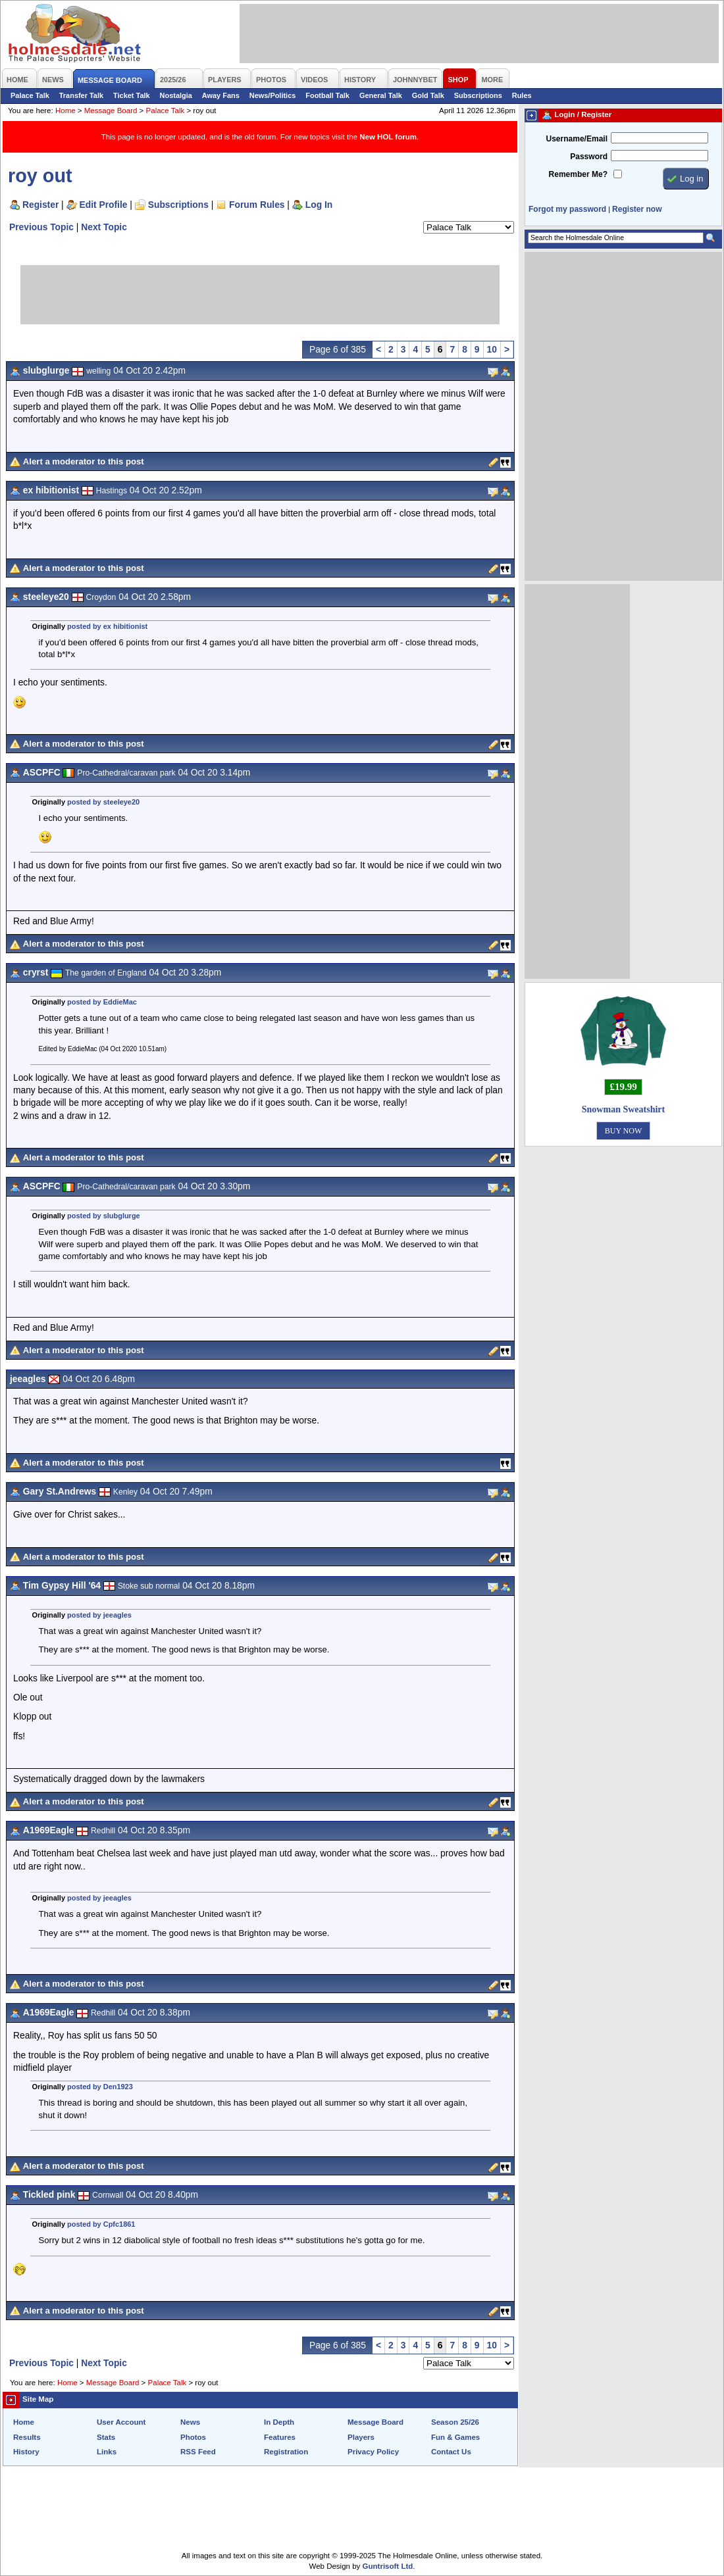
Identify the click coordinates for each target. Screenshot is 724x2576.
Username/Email (577, 138)
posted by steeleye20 (103, 802)
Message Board (111, 110)
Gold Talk (428, 95)
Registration (286, 2452)
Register (40, 204)
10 (492, 349)
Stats (106, 2437)
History (26, 2452)
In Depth (279, 2422)
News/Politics (272, 95)
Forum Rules (256, 204)
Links (106, 2452)
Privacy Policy (373, 2452)
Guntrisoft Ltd (388, 2566)
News (190, 2422)
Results (27, 2437)
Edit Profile (104, 204)
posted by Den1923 (100, 2087)
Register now (636, 209)
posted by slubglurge (103, 1216)
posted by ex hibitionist (107, 626)
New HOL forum (388, 137)
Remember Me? (578, 174)
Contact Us (451, 2452)
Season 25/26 (455, 2422)
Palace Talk (30, 95)
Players (361, 2437)
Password (589, 156)
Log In (318, 204)
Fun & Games (455, 2437)
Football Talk (327, 95)
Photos (193, 2437)
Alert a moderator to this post (83, 461)
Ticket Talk (131, 95)
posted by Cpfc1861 (101, 2224)
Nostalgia (176, 95)
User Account (121, 2422)
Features (280, 2437)
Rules (522, 95)
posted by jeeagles (99, 1615)
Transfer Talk (81, 95)
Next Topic (104, 227)
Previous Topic (41, 227)
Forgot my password (567, 209)
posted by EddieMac (102, 1002)
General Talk (380, 95)
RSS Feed (198, 2452)
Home (65, 110)
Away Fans (221, 95)
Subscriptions (478, 95)
